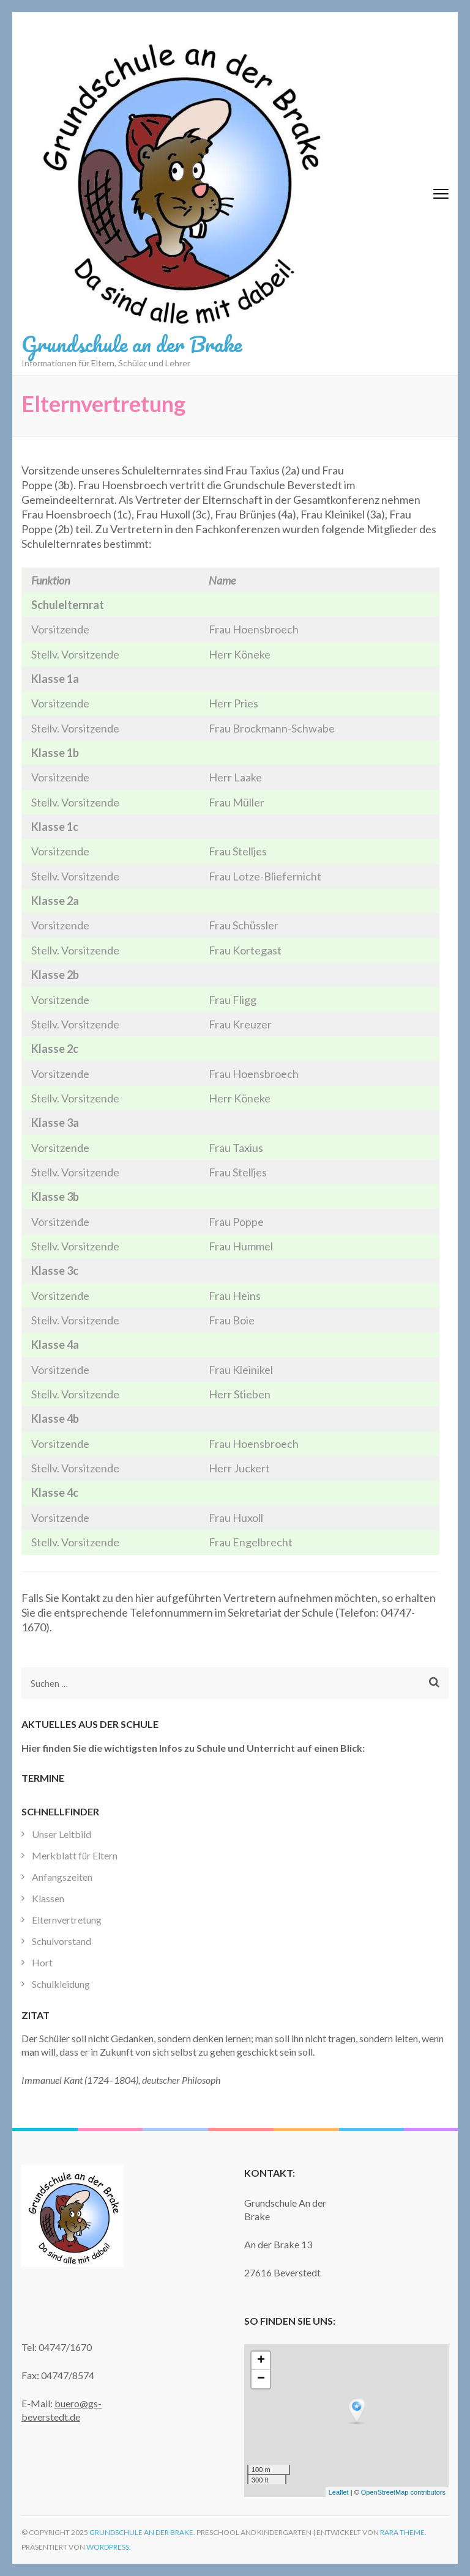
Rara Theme (402, 2532)
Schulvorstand (61, 1941)
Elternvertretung (67, 1919)
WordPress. (108, 2547)
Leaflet (339, 2492)
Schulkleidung (61, 1984)
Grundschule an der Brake (131, 344)
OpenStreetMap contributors (403, 2492)
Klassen (48, 1898)
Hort (42, 1962)
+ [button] (261, 2361)
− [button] (261, 2379)
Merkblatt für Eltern (75, 1855)
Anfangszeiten (62, 1877)
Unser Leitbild (61, 1834)
